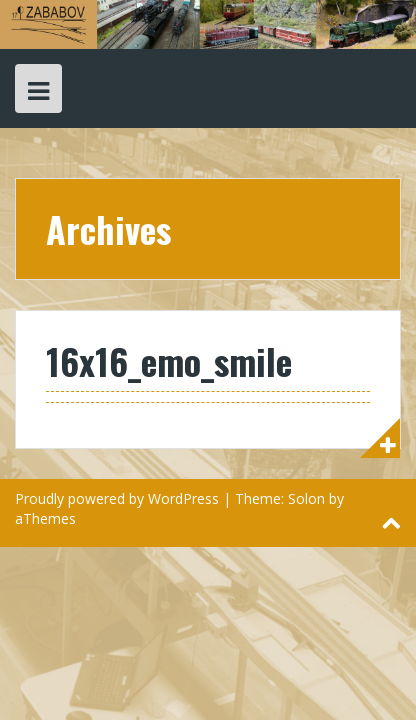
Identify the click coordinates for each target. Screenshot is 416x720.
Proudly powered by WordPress (117, 498)
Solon (306, 498)
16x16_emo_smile (169, 360)
